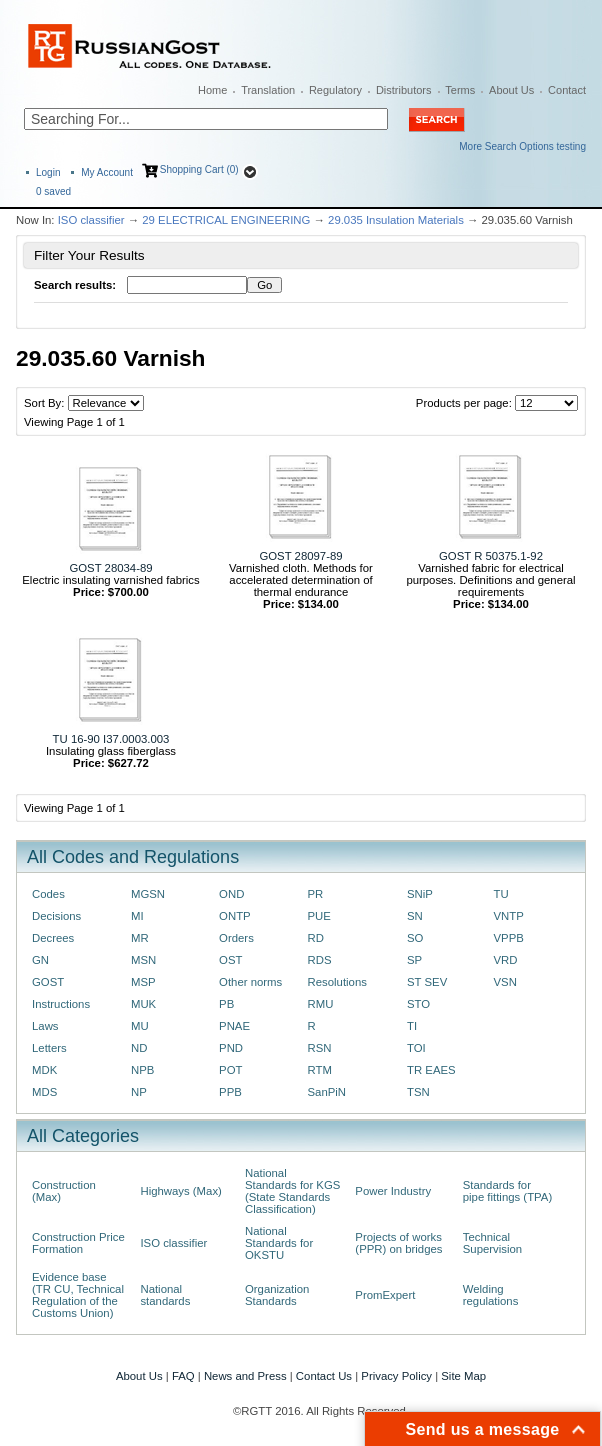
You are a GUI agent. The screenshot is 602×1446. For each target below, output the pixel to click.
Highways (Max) (180, 1191)
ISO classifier (91, 220)
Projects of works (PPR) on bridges (398, 1243)
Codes (48, 894)
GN (40, 960)
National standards (165, 1295)
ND (139, 1048)
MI (137, 916)
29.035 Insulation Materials (396, 220)
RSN (320, 1048)
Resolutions (337, 982)
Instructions (61, 1004)
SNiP (420, 894)
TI (412, 1026)
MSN (143, 960)
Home (212, 90)
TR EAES (431, 1070)
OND (231, 894)
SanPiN (327, 1092)
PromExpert (385, 1295)
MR (140, 938)
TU (500, 894)
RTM (320, 1070)
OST (230, 960)
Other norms (250, 982)
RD (316, 938)
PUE (319, 916)
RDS (320, 960)
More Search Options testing (522, 146)
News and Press (245, 1376)
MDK (44, 1070)
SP (414, 960)
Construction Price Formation (78, 1243)
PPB (230, 1092)
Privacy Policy (396, 1376)
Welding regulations (491, 1295)
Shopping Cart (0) (199, 169)
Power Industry (393, 1191)
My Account (107, 172)
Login (48, 172)
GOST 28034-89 (110, 568)
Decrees (53, 938)
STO (418, 1004)
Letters (49, 1048)
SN (415, 916)
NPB (142, 1070)
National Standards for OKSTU (279, 1243)
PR (316, 894)
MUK (143, 1004)
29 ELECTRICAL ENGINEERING (226, 220)
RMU (321, 1004)
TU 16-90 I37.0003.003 (111, 739)
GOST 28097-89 (300, 556)
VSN (504, 982)
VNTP (508, 916)
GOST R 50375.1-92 (491, 556)
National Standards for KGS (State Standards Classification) (292, 1191)
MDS (44, 1092)
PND (231, 1048)
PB (226, 1004)
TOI (416, 1048)
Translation (268, 90)
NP (139, 1092)
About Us (511, 90)
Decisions (56, 916)
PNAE (234, 1026)
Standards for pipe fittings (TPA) (507, 1191)
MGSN (148, 894)
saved (53, 191)
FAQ (183, 1376)
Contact (567, 90)
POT (230, 1070)
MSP (143, 982)
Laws (45, 1026)
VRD (505, 960)
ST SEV (427, 982)
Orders (236, 938)
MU (140, 1026)
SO (415, 938)
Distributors (404, 90)
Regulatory (335, 90)
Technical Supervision (492, 1243)
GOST (48, 982)
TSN (418, 1092)
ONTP (235, 916)
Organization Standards (277, 1295)
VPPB (508, 938)
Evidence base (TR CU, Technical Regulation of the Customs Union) (78, 1295)
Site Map (463, 1376)
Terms (460, 90)
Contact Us (324, 1376)
